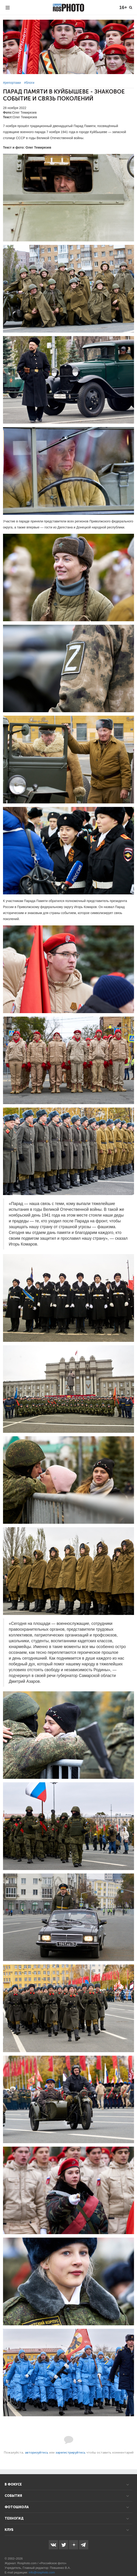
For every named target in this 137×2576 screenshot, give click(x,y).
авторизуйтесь (36, 2452)
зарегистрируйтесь (70, 2452)
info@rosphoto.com (42, 2572)
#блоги (29, 82)
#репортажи (12, 82)
